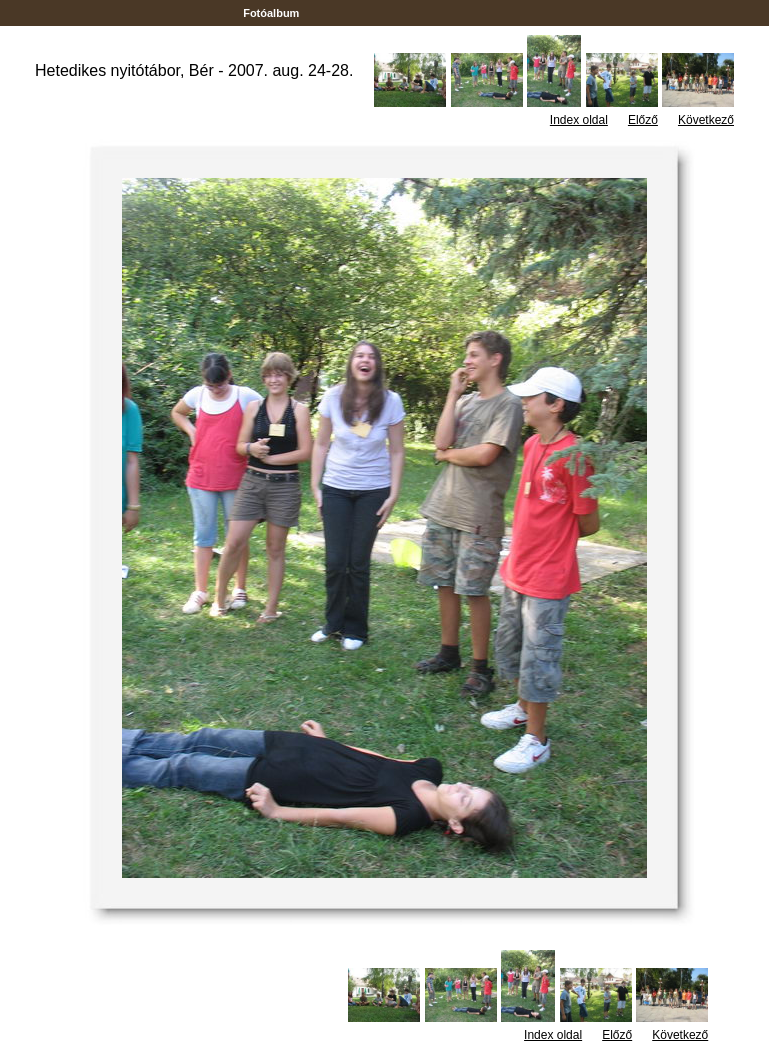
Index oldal (579, 120)
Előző (643, 120)
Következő (706, 120)
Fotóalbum (271, 13)
